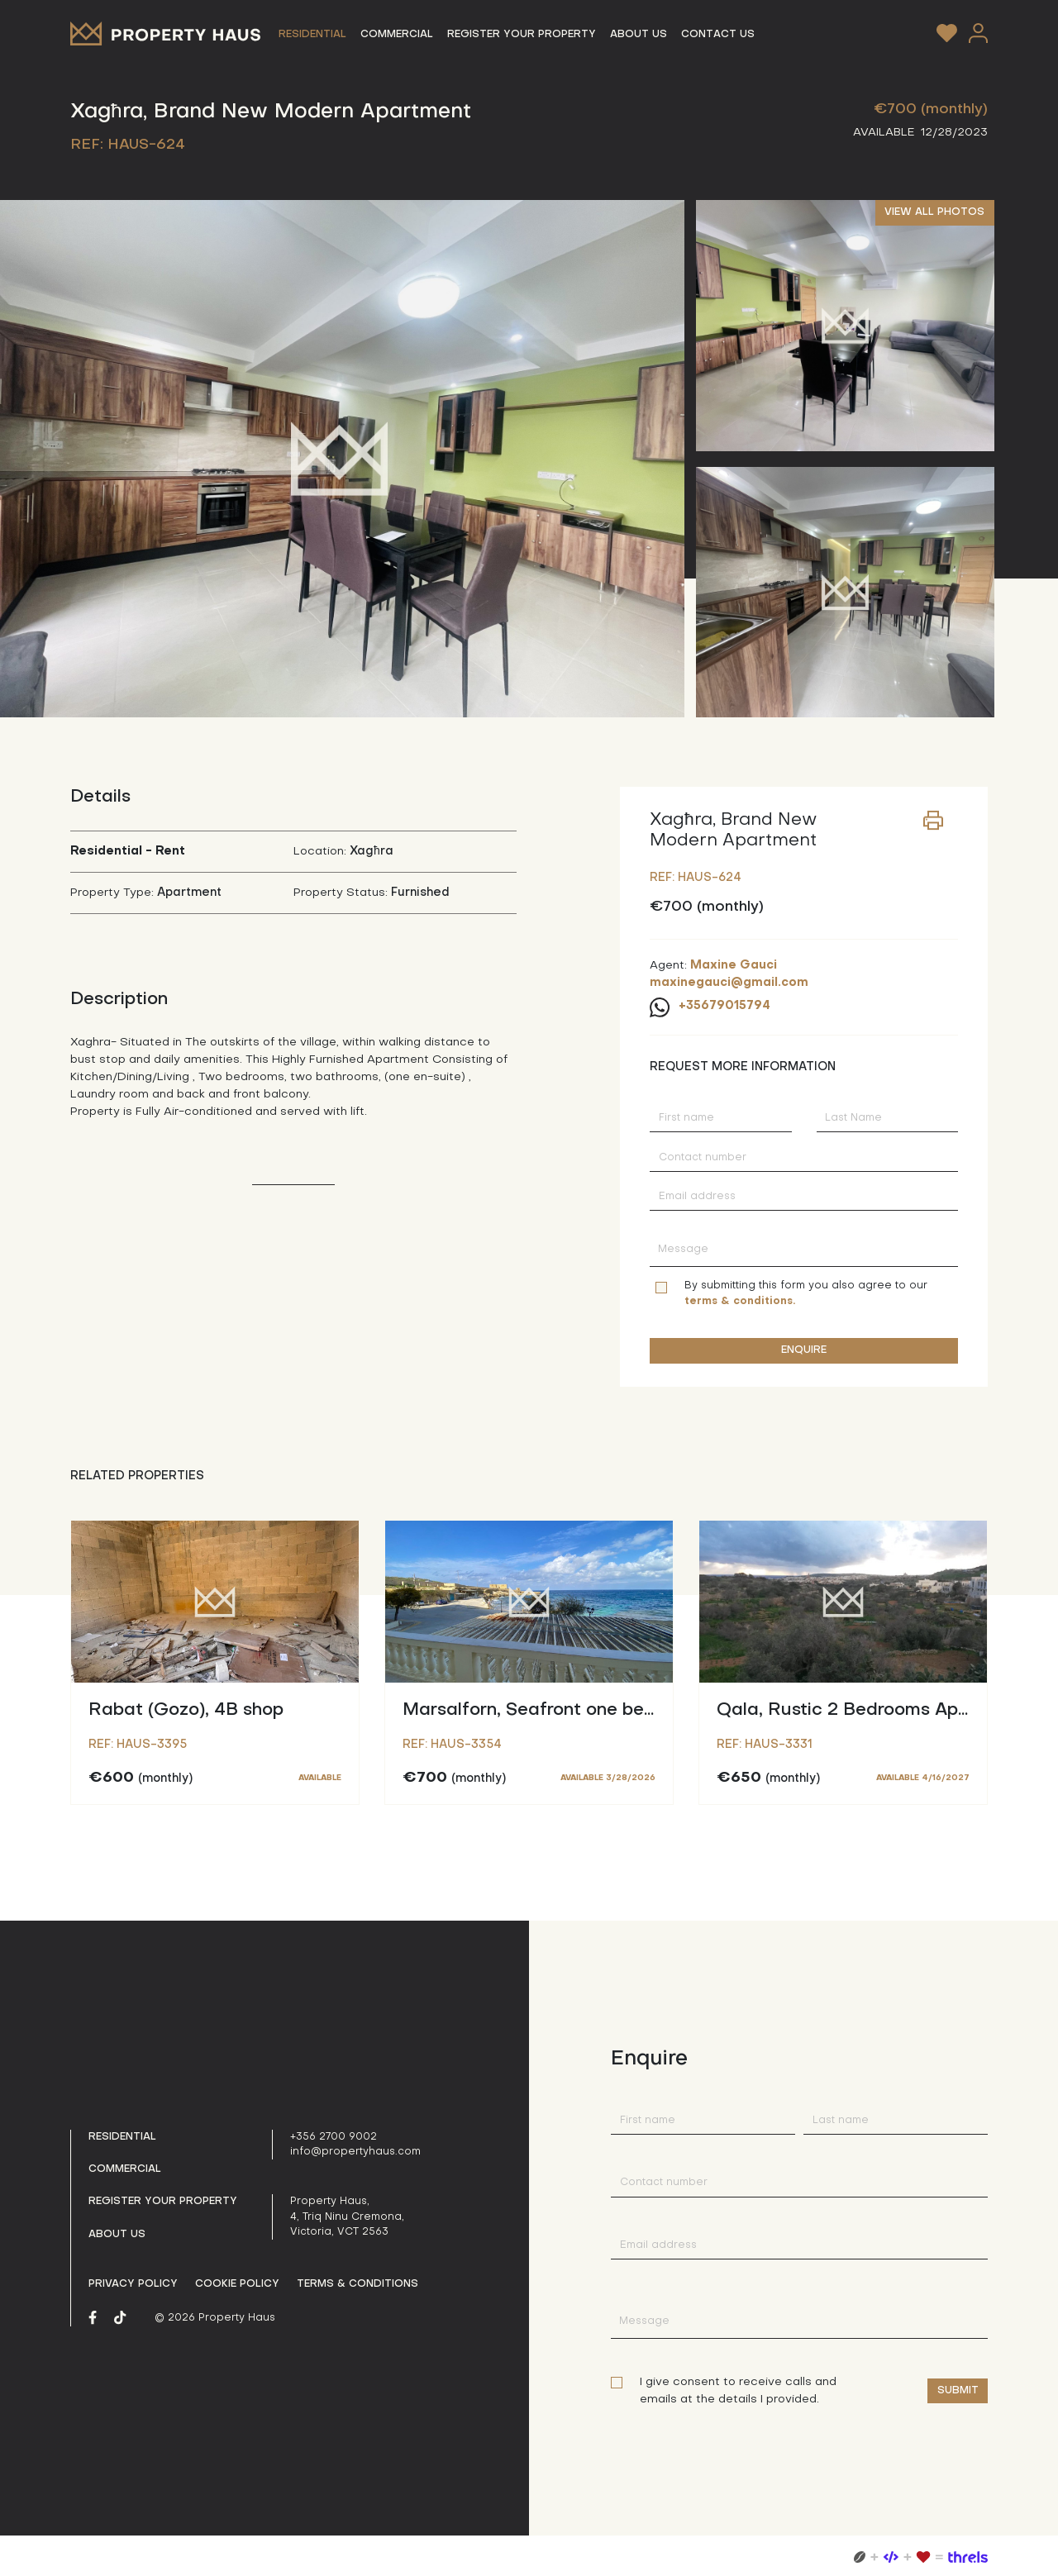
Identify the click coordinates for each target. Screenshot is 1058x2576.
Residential (122, 2137)
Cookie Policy (237, 2284)
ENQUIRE (804, 1350)
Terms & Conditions (357, 2284)
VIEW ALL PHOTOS (934, 212)
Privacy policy (133, 2284)
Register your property (162, 2202)
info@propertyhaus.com (355, 2152)
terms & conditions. (739, 1302)
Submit (958, 2391)
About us (116, 2235)
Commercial (124, 2169)
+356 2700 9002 (333, 2137)
